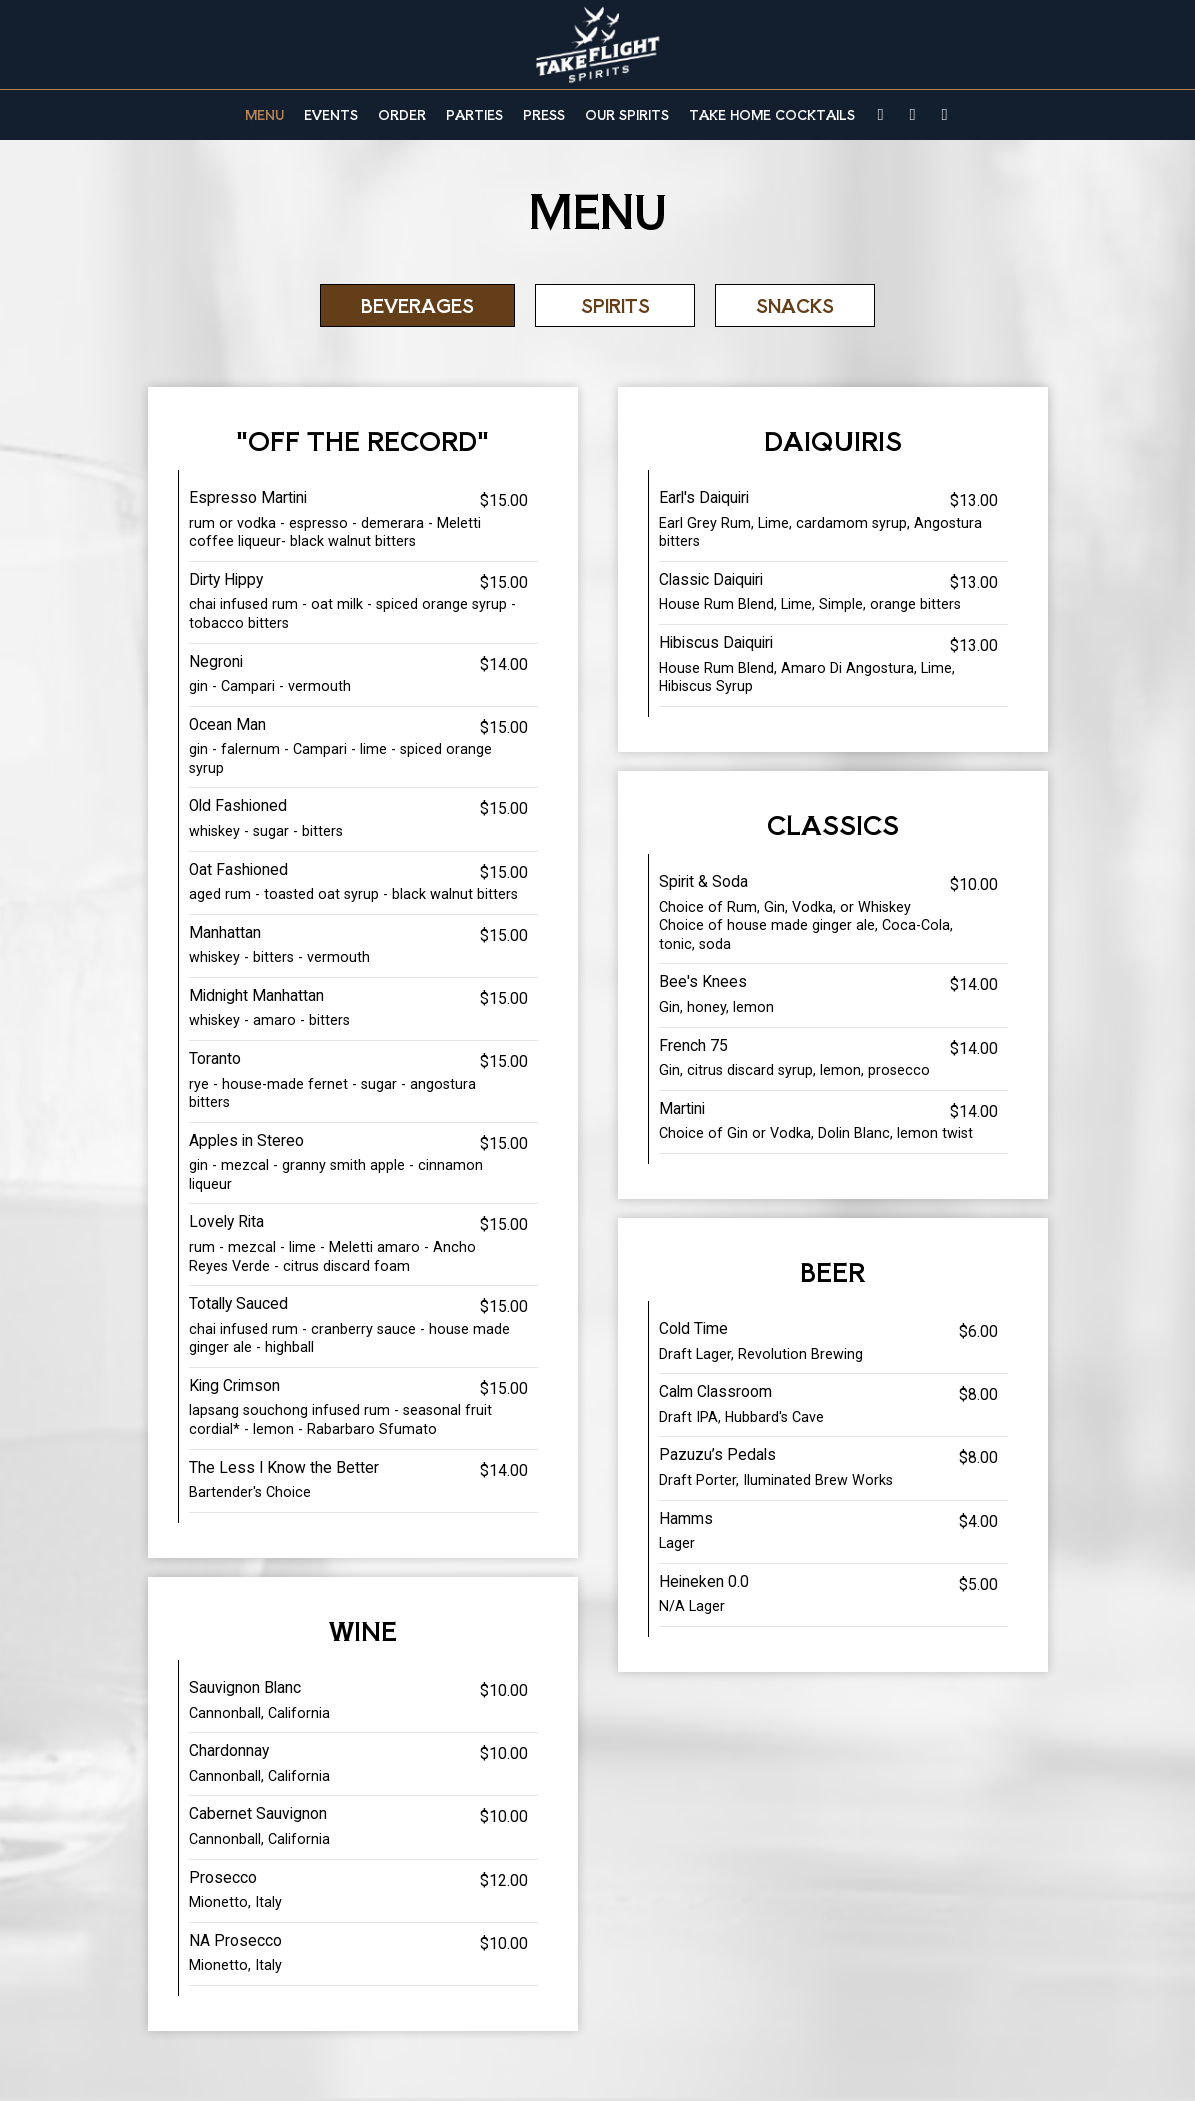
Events (331, 114)
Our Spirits (627, 114)
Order (402, 114)
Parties (474, 114)
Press (544, 114)
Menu (264, 114)
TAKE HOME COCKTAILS (772, 114)
